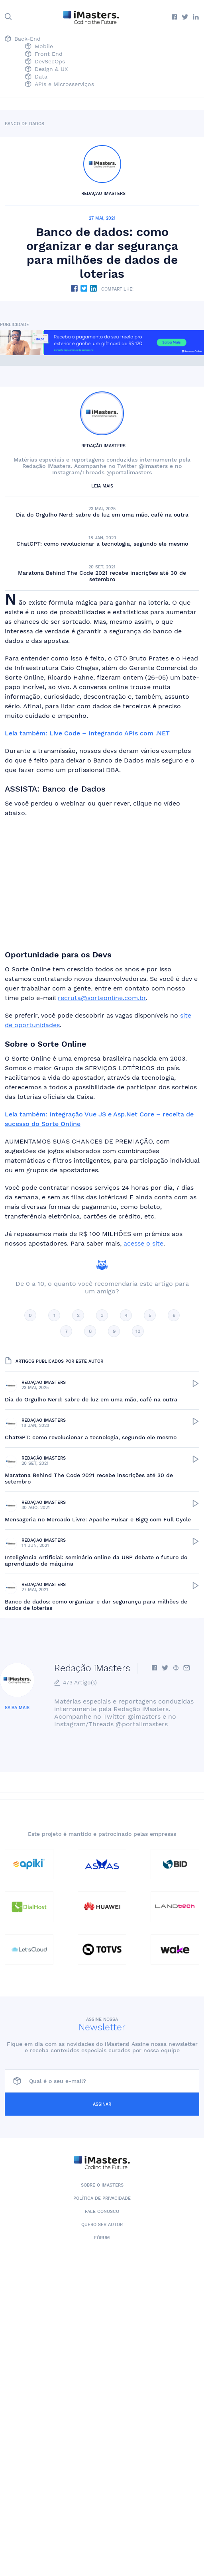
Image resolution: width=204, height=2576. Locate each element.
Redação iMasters (103, 193)
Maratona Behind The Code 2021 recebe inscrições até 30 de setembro (102, 576)
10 (138, 1331)
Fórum (102, 2237)
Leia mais (102, 486)
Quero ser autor (102, 2224)
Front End (44, 54)
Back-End (23, 39)
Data (36, 77)
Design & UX (46, 69)
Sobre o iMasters (102, 2185)
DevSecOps (45, 62)
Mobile (39, 47)
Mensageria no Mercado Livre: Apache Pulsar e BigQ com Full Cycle (98, 1519)
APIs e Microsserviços (59, 84)
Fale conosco (102, 2211)
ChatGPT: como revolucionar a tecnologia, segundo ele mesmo (102, 543)
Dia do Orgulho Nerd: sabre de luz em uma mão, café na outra (102, 514)
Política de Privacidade (102, 2198)
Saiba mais (17, 1707)
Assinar (102, 2104)
